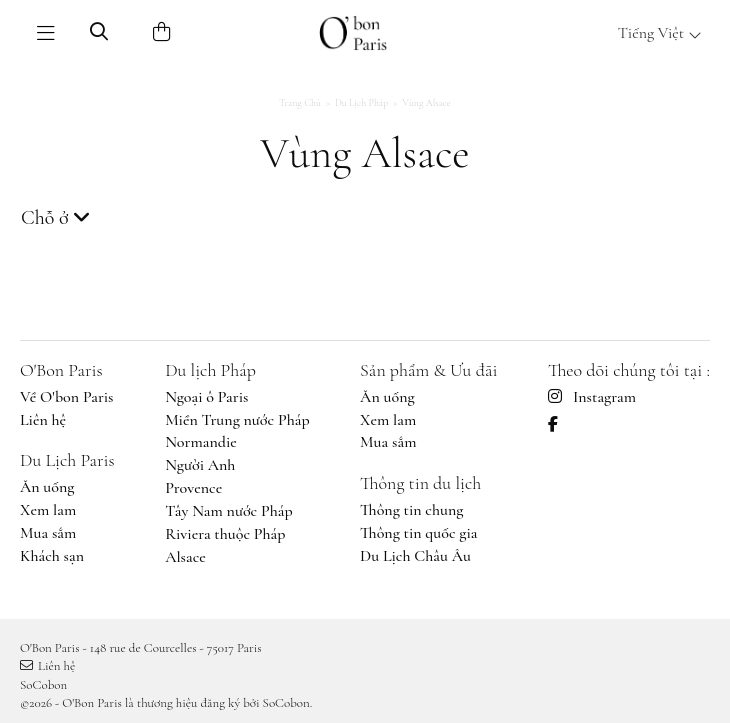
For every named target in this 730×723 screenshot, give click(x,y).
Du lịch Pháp (361, 103)
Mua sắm (48, 533)
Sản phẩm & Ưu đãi (428, 370)
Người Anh (200, 465)
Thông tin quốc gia (418, 533)
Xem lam (48, 510)
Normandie (201, 442)
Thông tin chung (411, 510)
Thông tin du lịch (420, 483)
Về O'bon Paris (67, 397)
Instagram (592, 397)
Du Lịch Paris (67, 460)
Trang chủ (300, 103)
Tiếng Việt (660, 33)
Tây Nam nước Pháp (229, 511)
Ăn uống (47, 487)
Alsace (185, 557)
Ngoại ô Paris (206, 397)
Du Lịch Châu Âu (415, 556)
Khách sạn (52, 556)
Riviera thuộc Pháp (225, 534)
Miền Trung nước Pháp (237, 420)
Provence (193, 488)
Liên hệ (43, 420)
